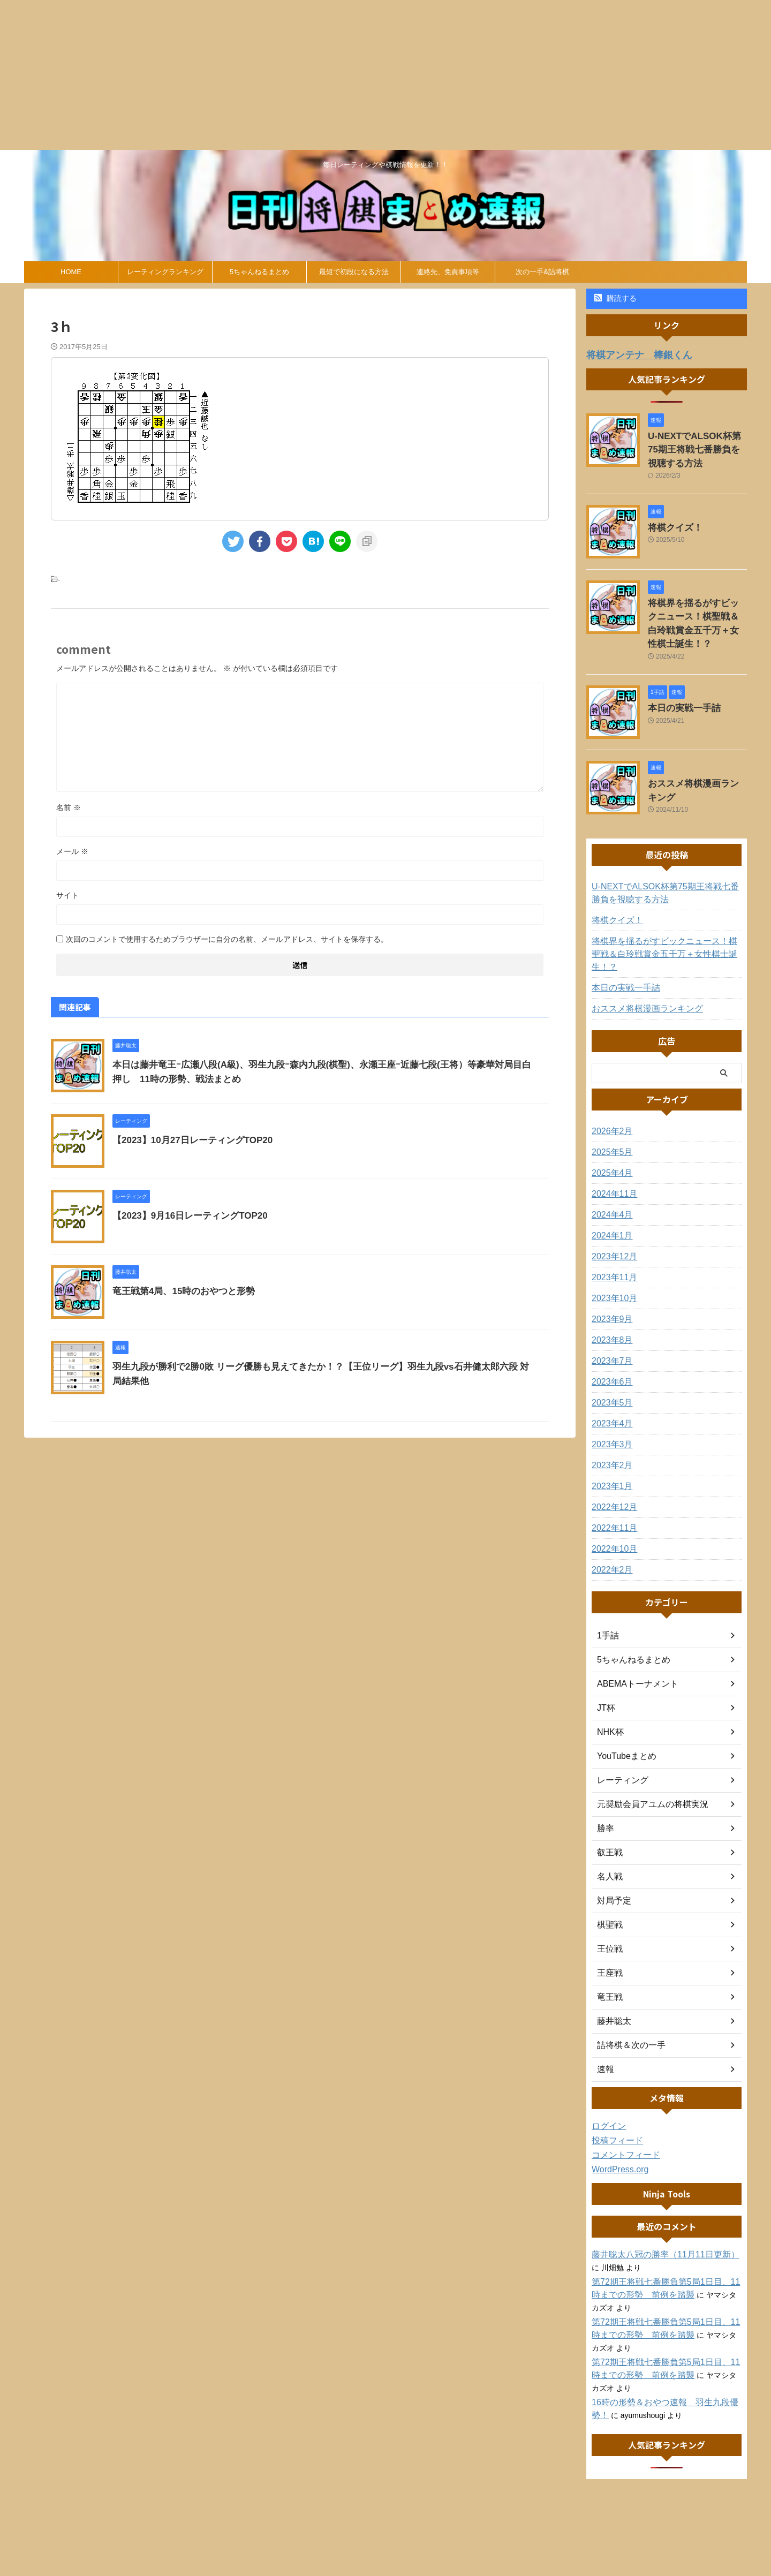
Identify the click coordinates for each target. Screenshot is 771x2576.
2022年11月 (612, 1488)
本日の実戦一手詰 (678, 682)
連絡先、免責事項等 (448, 272)
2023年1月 (610, 1446)
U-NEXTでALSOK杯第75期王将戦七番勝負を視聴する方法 (696, 445)
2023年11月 (612, 1237)
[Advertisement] (321, 75)
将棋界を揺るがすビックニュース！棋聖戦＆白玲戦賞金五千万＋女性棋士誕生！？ (696, 608)
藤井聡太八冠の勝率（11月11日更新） (656, 2214)
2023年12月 (612, 1216)
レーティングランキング (165, 272)
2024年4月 (610, 1174)
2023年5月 (610, 1362)
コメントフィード (622, 2115)
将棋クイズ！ (670, 520)
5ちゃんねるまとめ (259, 272)
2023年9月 (610, 1279)
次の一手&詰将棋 (542, 272)
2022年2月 (610, 1529)
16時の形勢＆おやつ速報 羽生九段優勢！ (663, 2362)
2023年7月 (610, 1321)
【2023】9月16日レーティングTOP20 (185, 1215)
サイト (67, 895)
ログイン (607, 2086)
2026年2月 (610, 1091)
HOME (71, 272)
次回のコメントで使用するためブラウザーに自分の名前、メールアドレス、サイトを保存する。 (227, 939)
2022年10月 (612, 1509)
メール (72, 851)
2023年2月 (610, 1425)
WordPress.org (616, 2129)
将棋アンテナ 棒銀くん (630, 354)
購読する (615, 298)
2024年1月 (610, 1195)
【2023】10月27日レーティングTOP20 (187, 1140)
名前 (68, 807)
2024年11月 (612, 1154)
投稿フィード (614, 2100)
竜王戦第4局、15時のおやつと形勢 (179, 1291)
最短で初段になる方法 (354, 272)
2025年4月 (610, 1133)
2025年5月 (610, 1112)
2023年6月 (610, 1342)
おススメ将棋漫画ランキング (696, 758)
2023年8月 (610, 1300)
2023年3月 (610, 1404)
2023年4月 (610, 1383)
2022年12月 (612, 1467)
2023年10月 (612, 1258)
